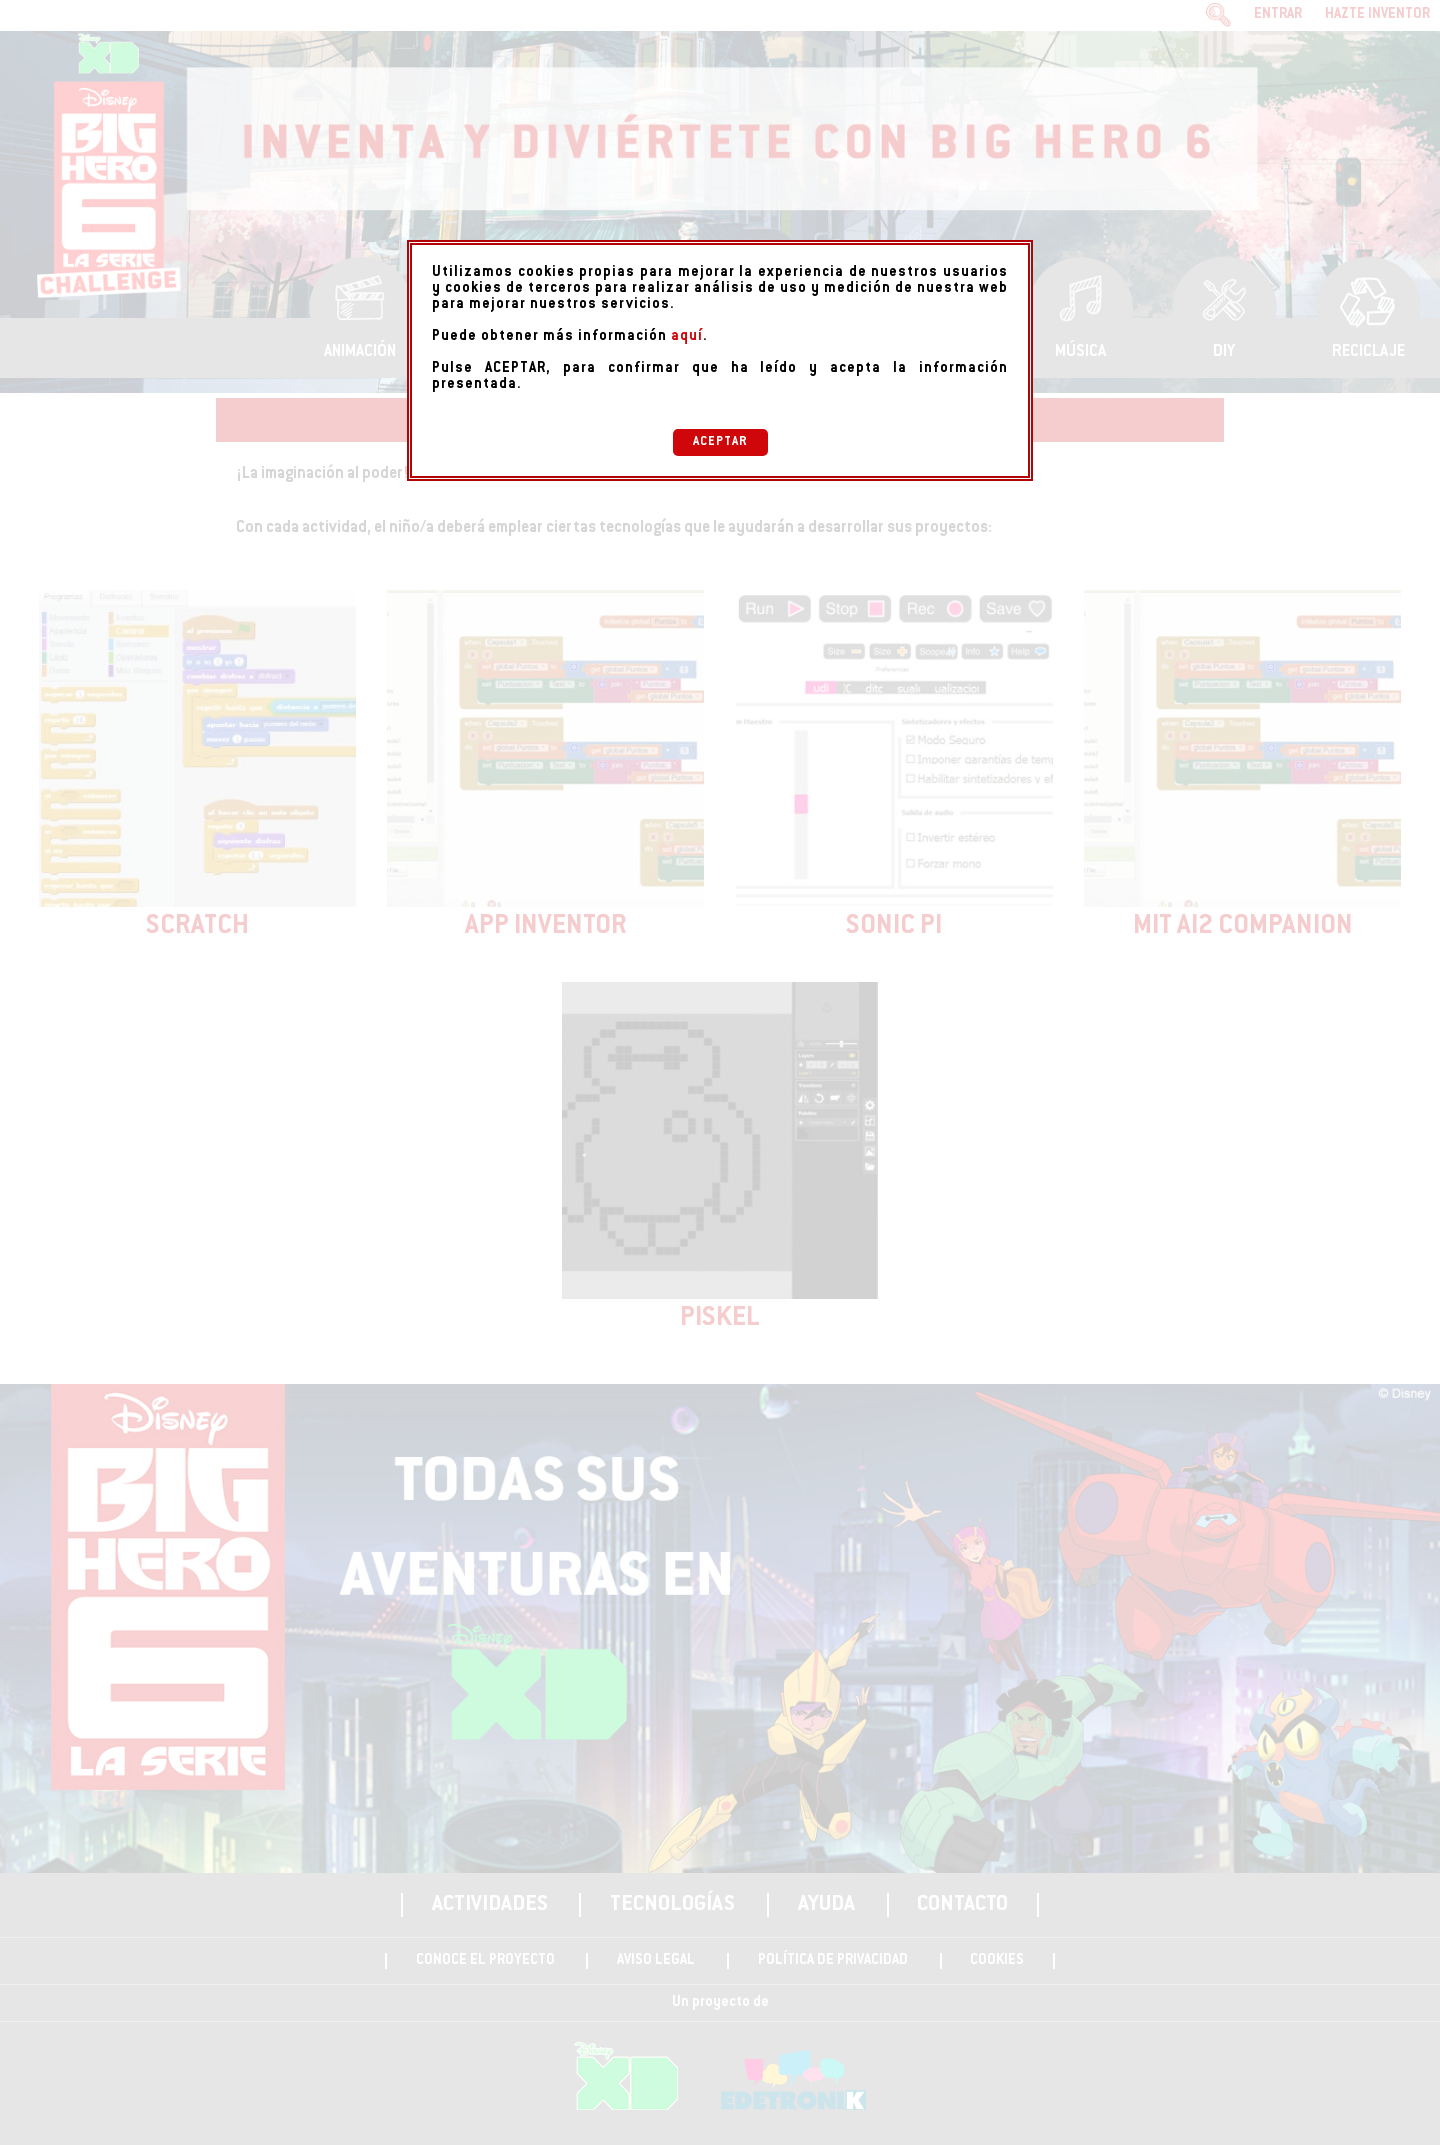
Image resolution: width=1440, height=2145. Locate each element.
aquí (687, 337)
